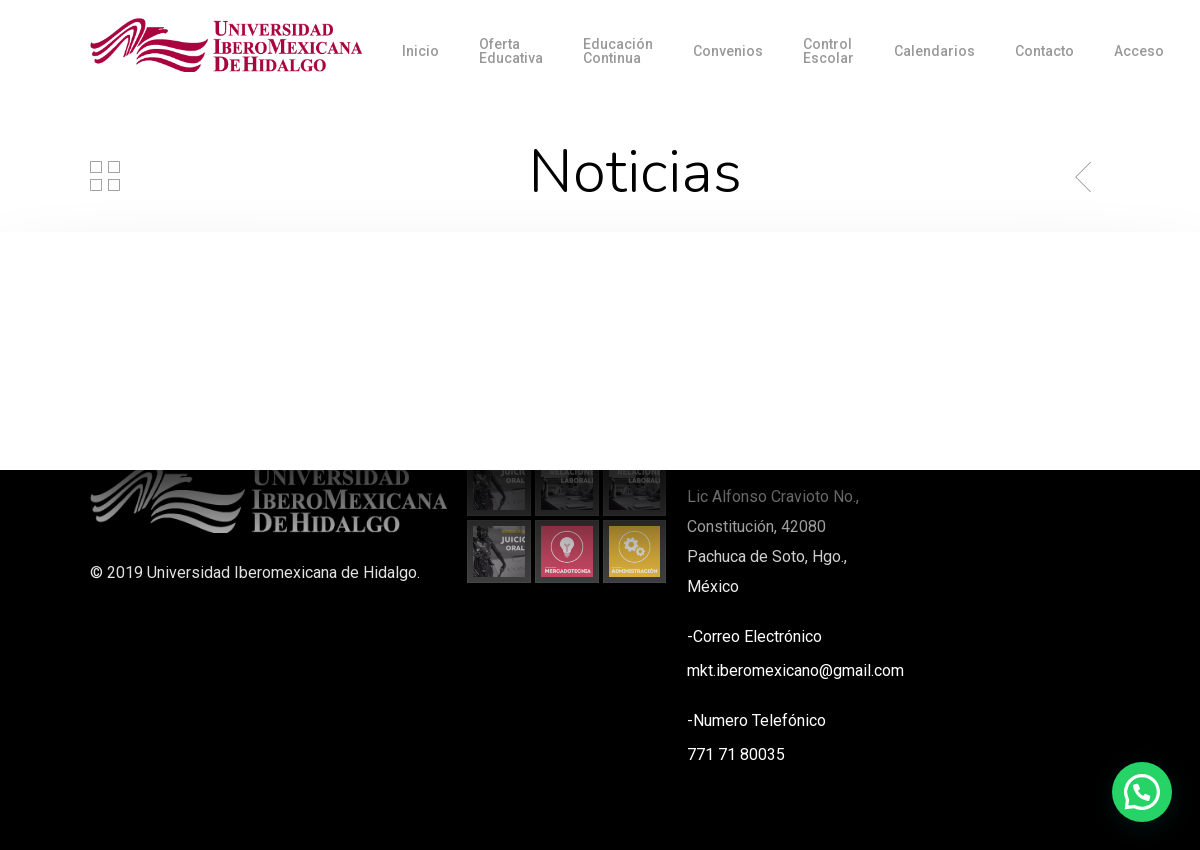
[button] (1142, 792)
